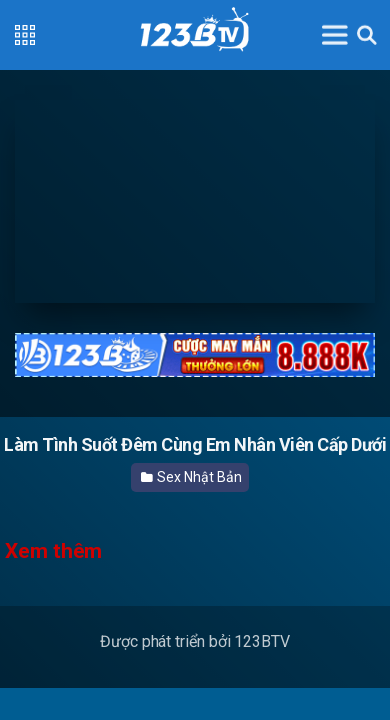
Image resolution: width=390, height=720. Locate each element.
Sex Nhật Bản (191, 477)
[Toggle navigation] (335, 34)
